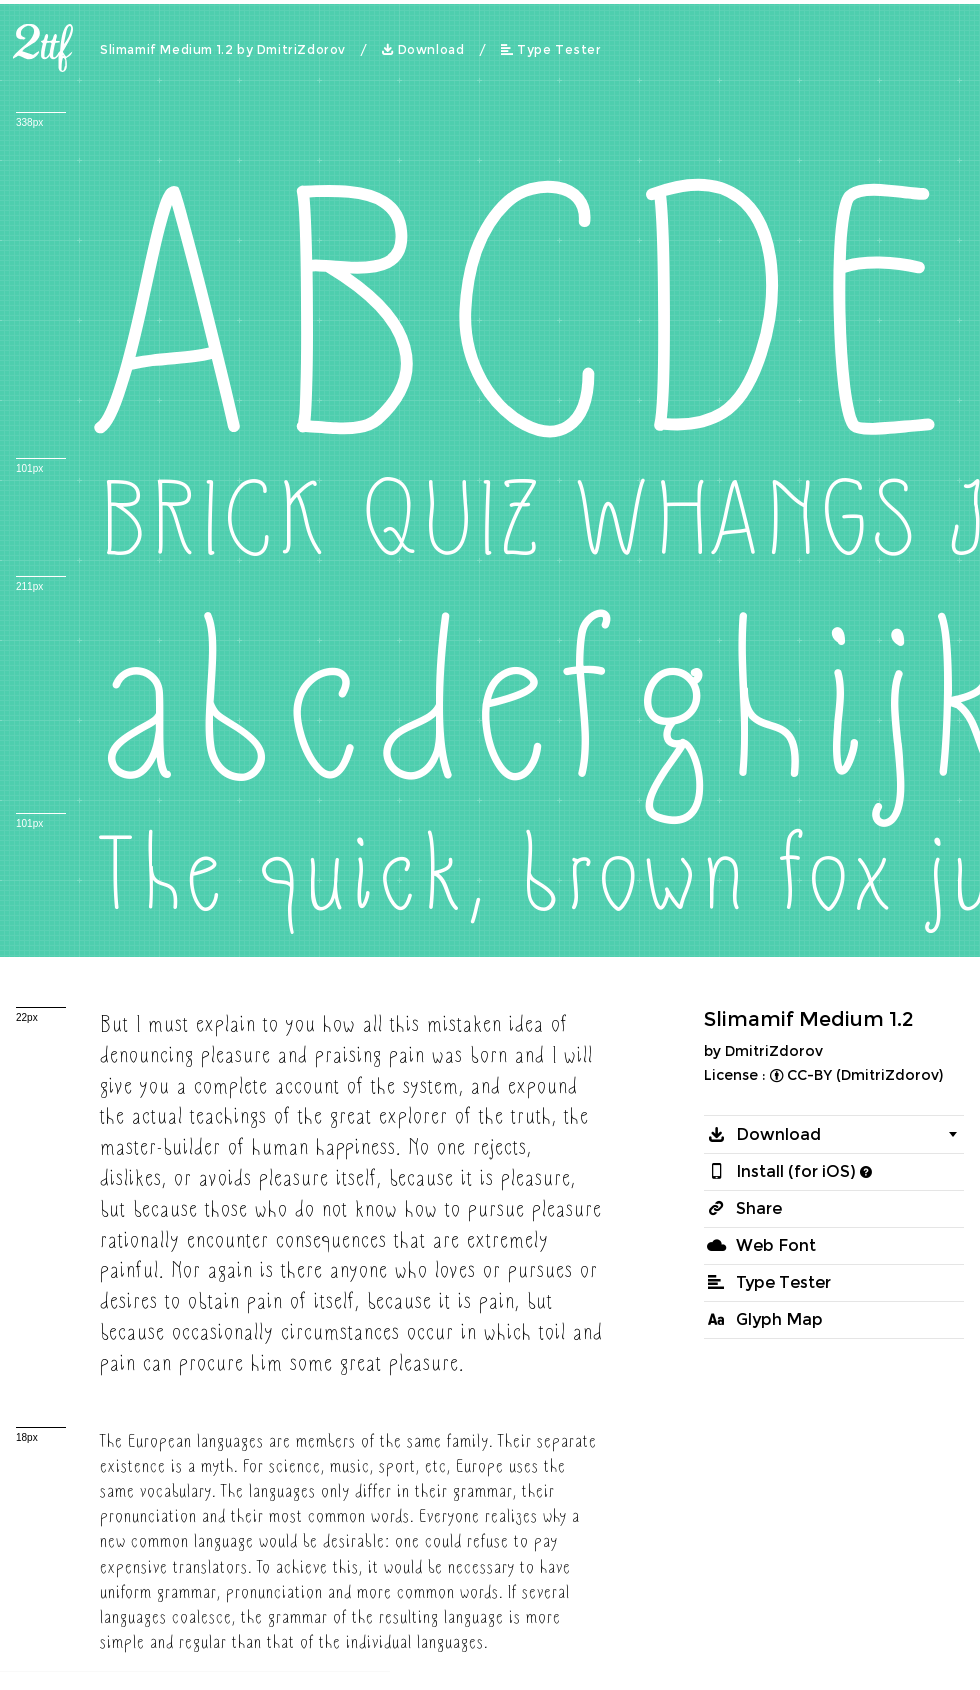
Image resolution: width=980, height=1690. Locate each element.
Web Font (776, 1245)
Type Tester (559, 50)
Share (759, 1208)
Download (431, 50)
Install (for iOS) (796, 1171)
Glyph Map (779, 1319)
